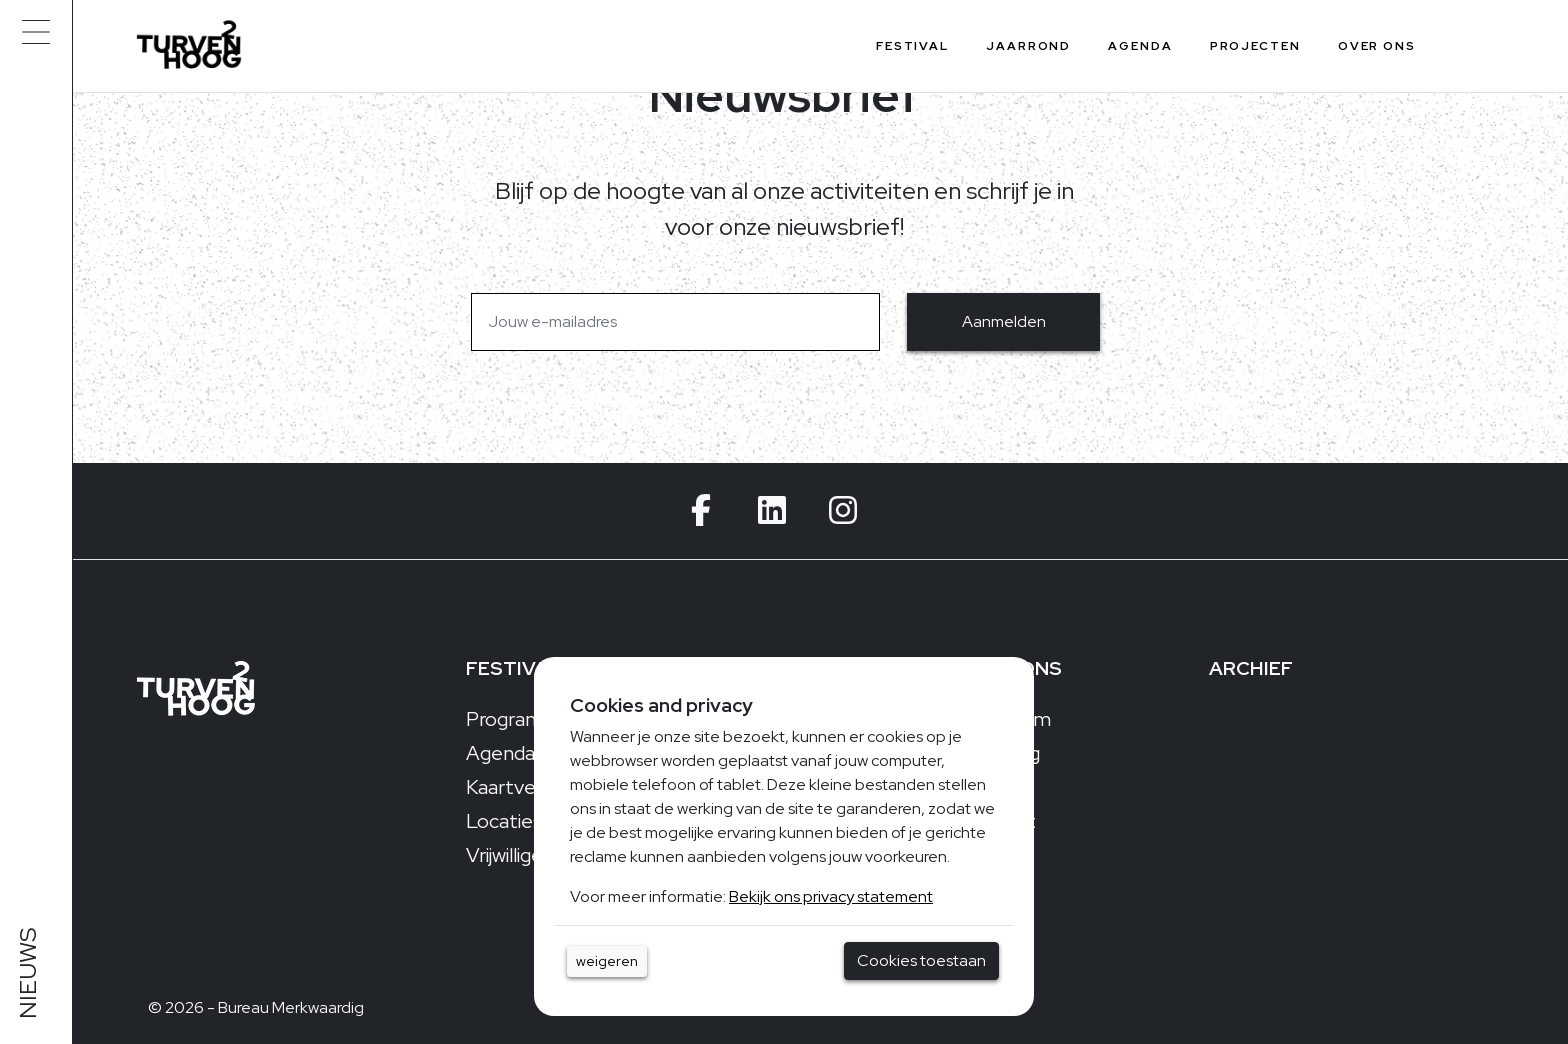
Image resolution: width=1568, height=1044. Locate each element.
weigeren (607, 961)
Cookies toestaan (921, 960)
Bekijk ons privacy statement (831, 896)
